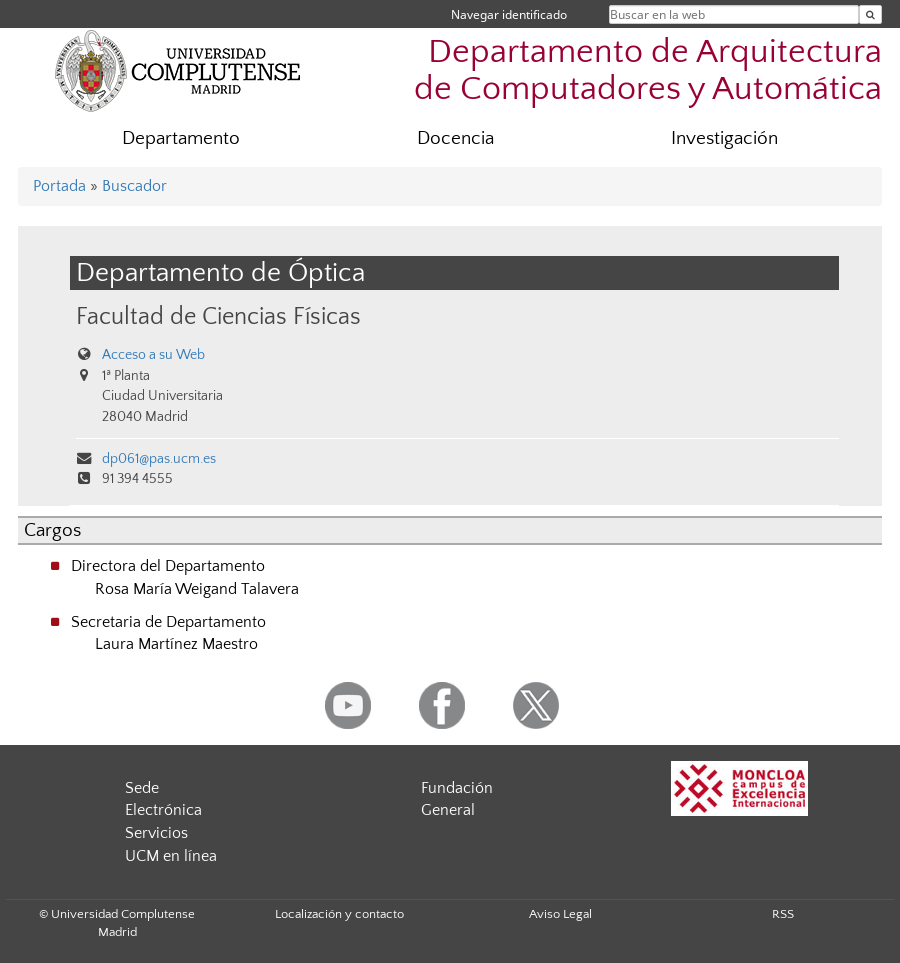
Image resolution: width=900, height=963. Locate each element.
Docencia (455, 138)
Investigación (724, 138)
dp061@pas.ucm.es (159, 459)
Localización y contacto (339, 914)
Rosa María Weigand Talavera (197, 589)
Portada (59, 186)
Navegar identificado (509, 14)
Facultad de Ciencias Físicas (218, 316)
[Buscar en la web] (870, 14)
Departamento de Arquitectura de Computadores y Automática (648, 71)
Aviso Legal (560, 914)
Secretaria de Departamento (168, 622)
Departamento (181, 138)
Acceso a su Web (153, 355)
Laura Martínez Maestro (176, 644)
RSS (783, 914)
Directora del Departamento (168, 566)
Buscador (134, 186)
